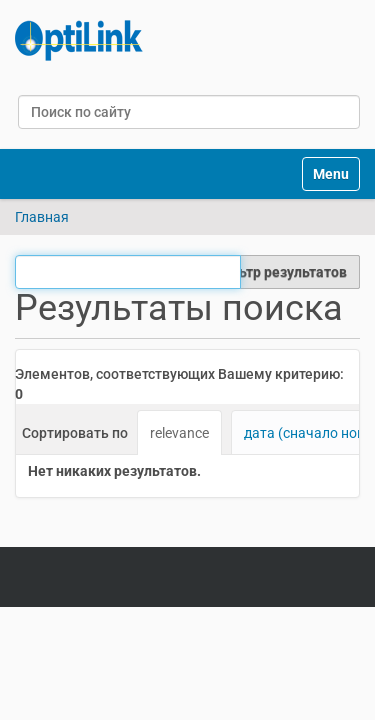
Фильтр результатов (279, 272)
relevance (179, 433)
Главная (42, 217)
